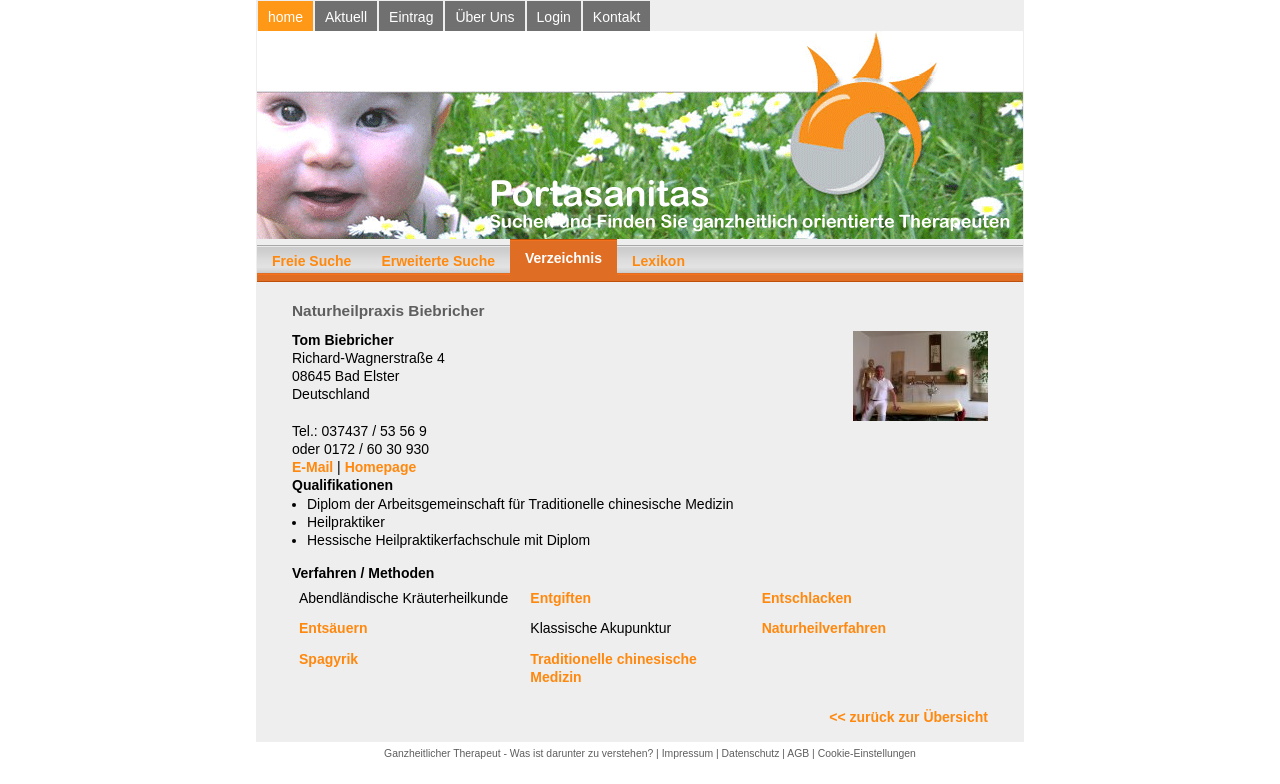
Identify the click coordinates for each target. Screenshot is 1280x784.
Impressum (687, 753)
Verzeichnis (563, 258)
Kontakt (616, 17)
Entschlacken (807, 598)
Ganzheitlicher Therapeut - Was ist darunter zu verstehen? (518, 753)
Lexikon (658, 261)
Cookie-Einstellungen (867, 753)
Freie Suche (311, 261)
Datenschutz (751, 753)
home (285, 17)
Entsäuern (333, 628)
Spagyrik (328, 659)
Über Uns (484, 17)
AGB (798, 753)
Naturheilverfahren (824, 628)
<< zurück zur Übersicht (908, 717)
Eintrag (411, 17)
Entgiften (560, 598)
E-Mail (312, 467)
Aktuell (346, 17)
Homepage (381, 467)
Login (554, 17)
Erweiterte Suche (438, 261)
